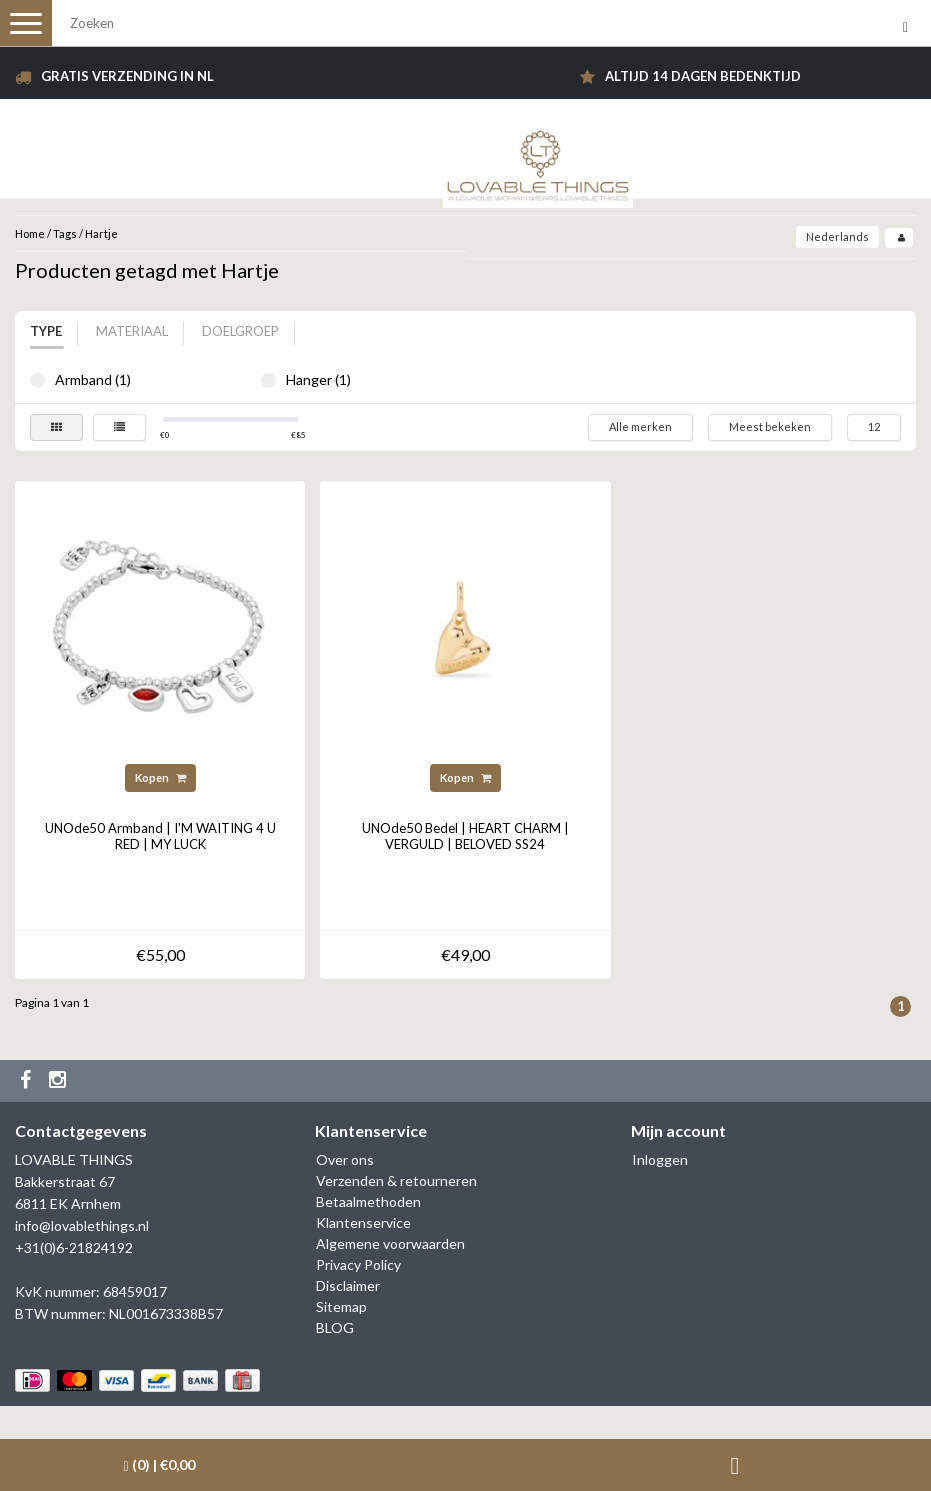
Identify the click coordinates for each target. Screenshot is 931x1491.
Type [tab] (46, 331)
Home (30, 233)
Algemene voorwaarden (390, 1243)
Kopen (160, 777)
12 (874, 426)
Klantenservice (363, 1222)
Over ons (345, 1159)
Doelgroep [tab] (240, 331)
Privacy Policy (358, 1264)
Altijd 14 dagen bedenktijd (703, 76)
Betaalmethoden (368, 1201)
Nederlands (837, 236)
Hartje (101, 233)
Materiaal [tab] (132, 331)
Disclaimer (348, 1285)
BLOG (335, 1327)
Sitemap (341, 1306)
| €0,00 (159, 1465)
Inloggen (660, 1159)
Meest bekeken (770, 426)
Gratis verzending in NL (127, 76)
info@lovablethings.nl (82, 1225)
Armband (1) (37, 380)
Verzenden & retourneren (396, 1180)
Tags (65, 233)
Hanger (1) (268, 380)
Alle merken (640, 426)
